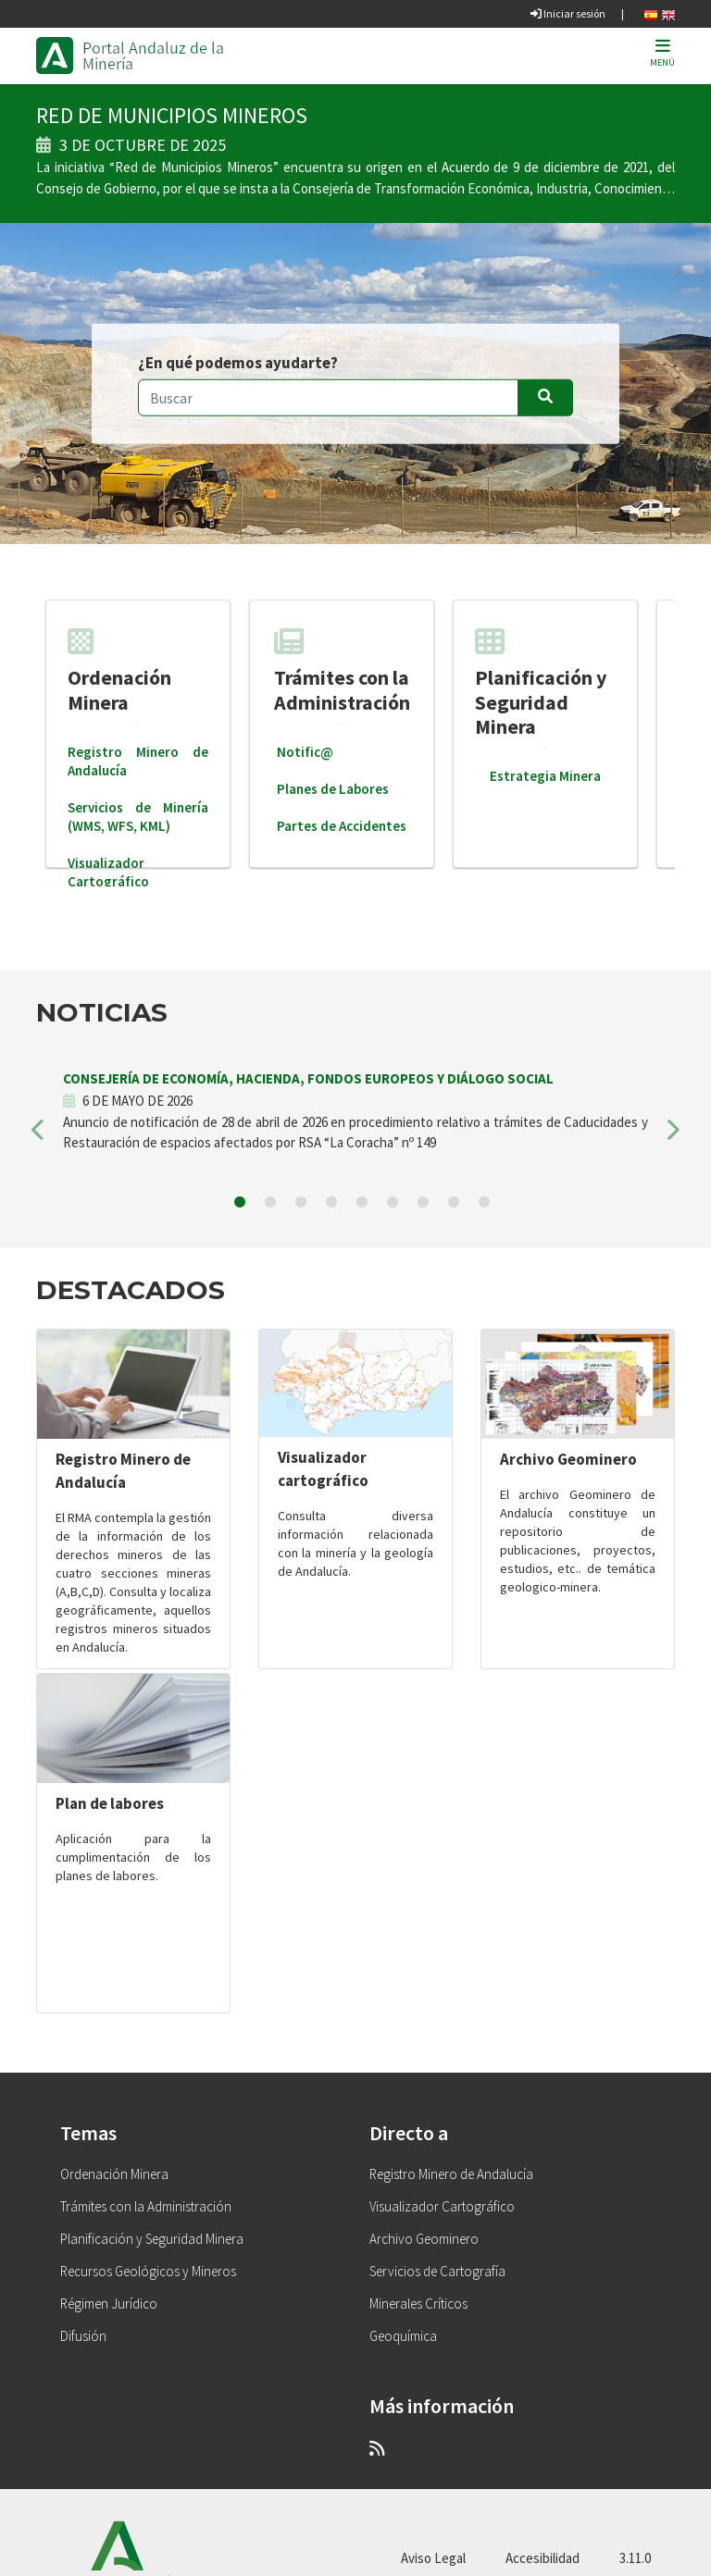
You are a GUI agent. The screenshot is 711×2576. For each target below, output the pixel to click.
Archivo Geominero (568, 1459)
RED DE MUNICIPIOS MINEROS (171, 115)
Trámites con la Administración (342, 670)
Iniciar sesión (567, 13)
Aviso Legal (433, 2558)
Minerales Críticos (418, 2303)
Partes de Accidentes (341, 826)
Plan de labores (110, 1803)
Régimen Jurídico (108, 2303)
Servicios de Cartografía (437, 2271)
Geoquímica (403, 2336)
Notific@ (305, 752)
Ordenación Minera (119, 670)
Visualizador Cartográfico (108, 872)
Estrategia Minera (545, 776)
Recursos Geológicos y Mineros (148, 2271)
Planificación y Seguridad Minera (540, 682)
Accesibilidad (542, 2558)
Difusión (83, 2336)
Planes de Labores (333, 789)
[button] (39, 1136)
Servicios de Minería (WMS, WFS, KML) (138, 817)
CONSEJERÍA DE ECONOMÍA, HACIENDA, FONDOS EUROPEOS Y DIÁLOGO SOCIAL (308, 1078)
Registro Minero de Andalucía (451, 2174)
